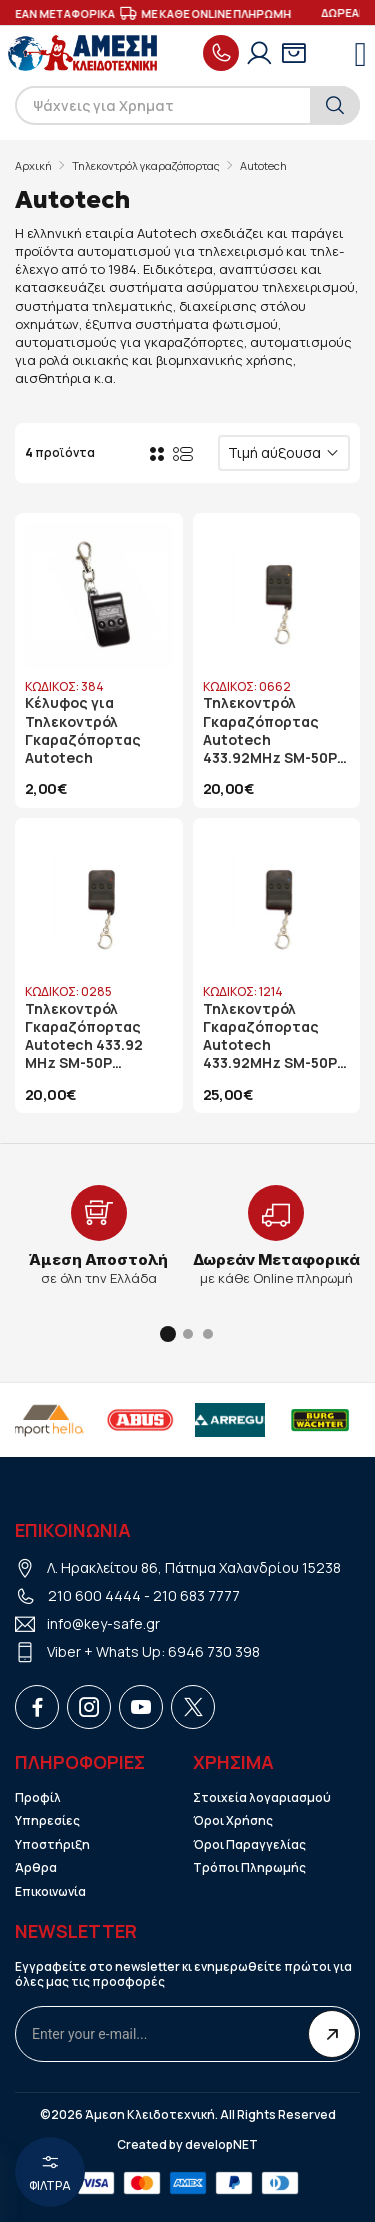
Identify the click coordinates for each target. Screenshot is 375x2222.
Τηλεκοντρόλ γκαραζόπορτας (146, 166)
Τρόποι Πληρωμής (249, 1868)
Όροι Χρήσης (233, 1821)
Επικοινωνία (50, 1892)
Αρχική (33, 166)
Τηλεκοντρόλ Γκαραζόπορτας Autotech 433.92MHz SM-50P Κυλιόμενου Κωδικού (270, 730)
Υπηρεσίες (47, 1821)
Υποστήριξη (52, 1845)
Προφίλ (38, 1798)
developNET (221, 2145)
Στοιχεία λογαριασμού (262, 1798)
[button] (168, 1334)
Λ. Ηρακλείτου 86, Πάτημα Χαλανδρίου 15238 (194, 1567)
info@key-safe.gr (103, 1623)
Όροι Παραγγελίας (249, 1845)
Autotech (263, 166)
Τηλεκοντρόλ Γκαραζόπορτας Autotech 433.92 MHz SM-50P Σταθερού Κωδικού (93, 1036)
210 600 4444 (94, 1595)
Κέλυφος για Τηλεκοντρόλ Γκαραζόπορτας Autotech (83, 730)
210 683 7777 (196, 1595)
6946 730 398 (214, 1651)
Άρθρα (36, 1868)
